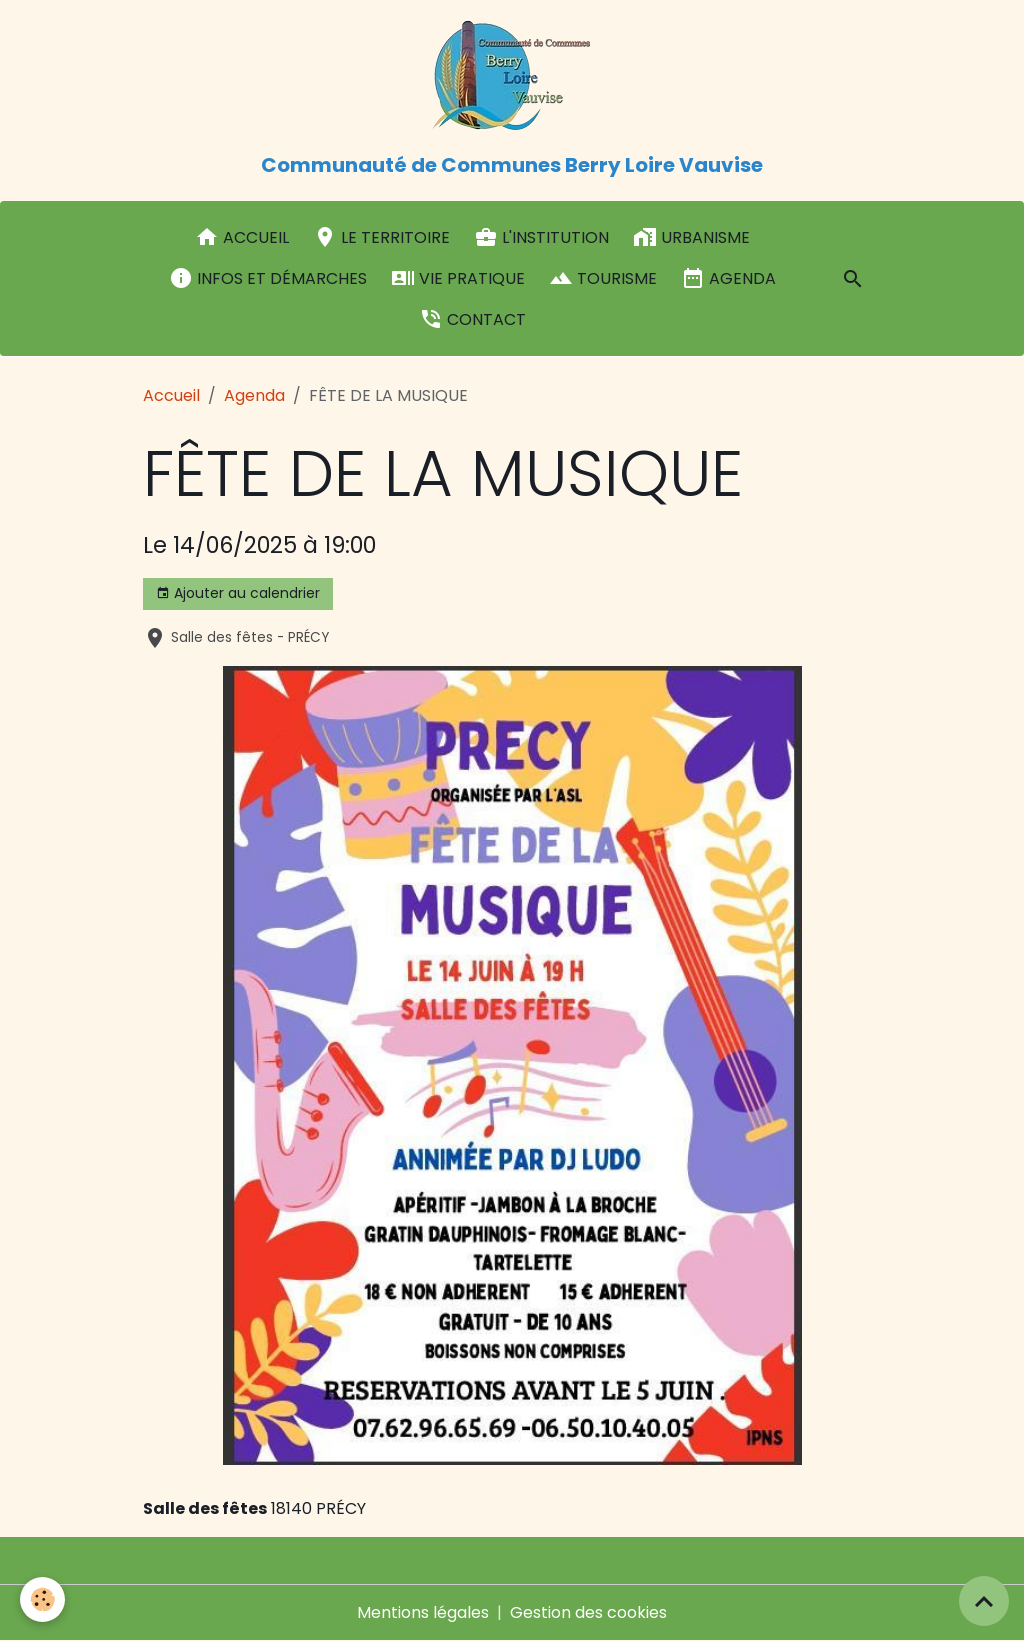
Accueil (242, 237)
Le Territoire (381, 237)
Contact (472, 319)
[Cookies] (42, 1599)
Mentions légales (423, 1612)
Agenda (728, 278)
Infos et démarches (268, 278)
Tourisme (603, 278)
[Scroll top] (984, 1601)
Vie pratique (458, 278)
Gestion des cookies (588, 1612)
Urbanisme (691, 237)
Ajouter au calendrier (238, 593)
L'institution (541, 237)
